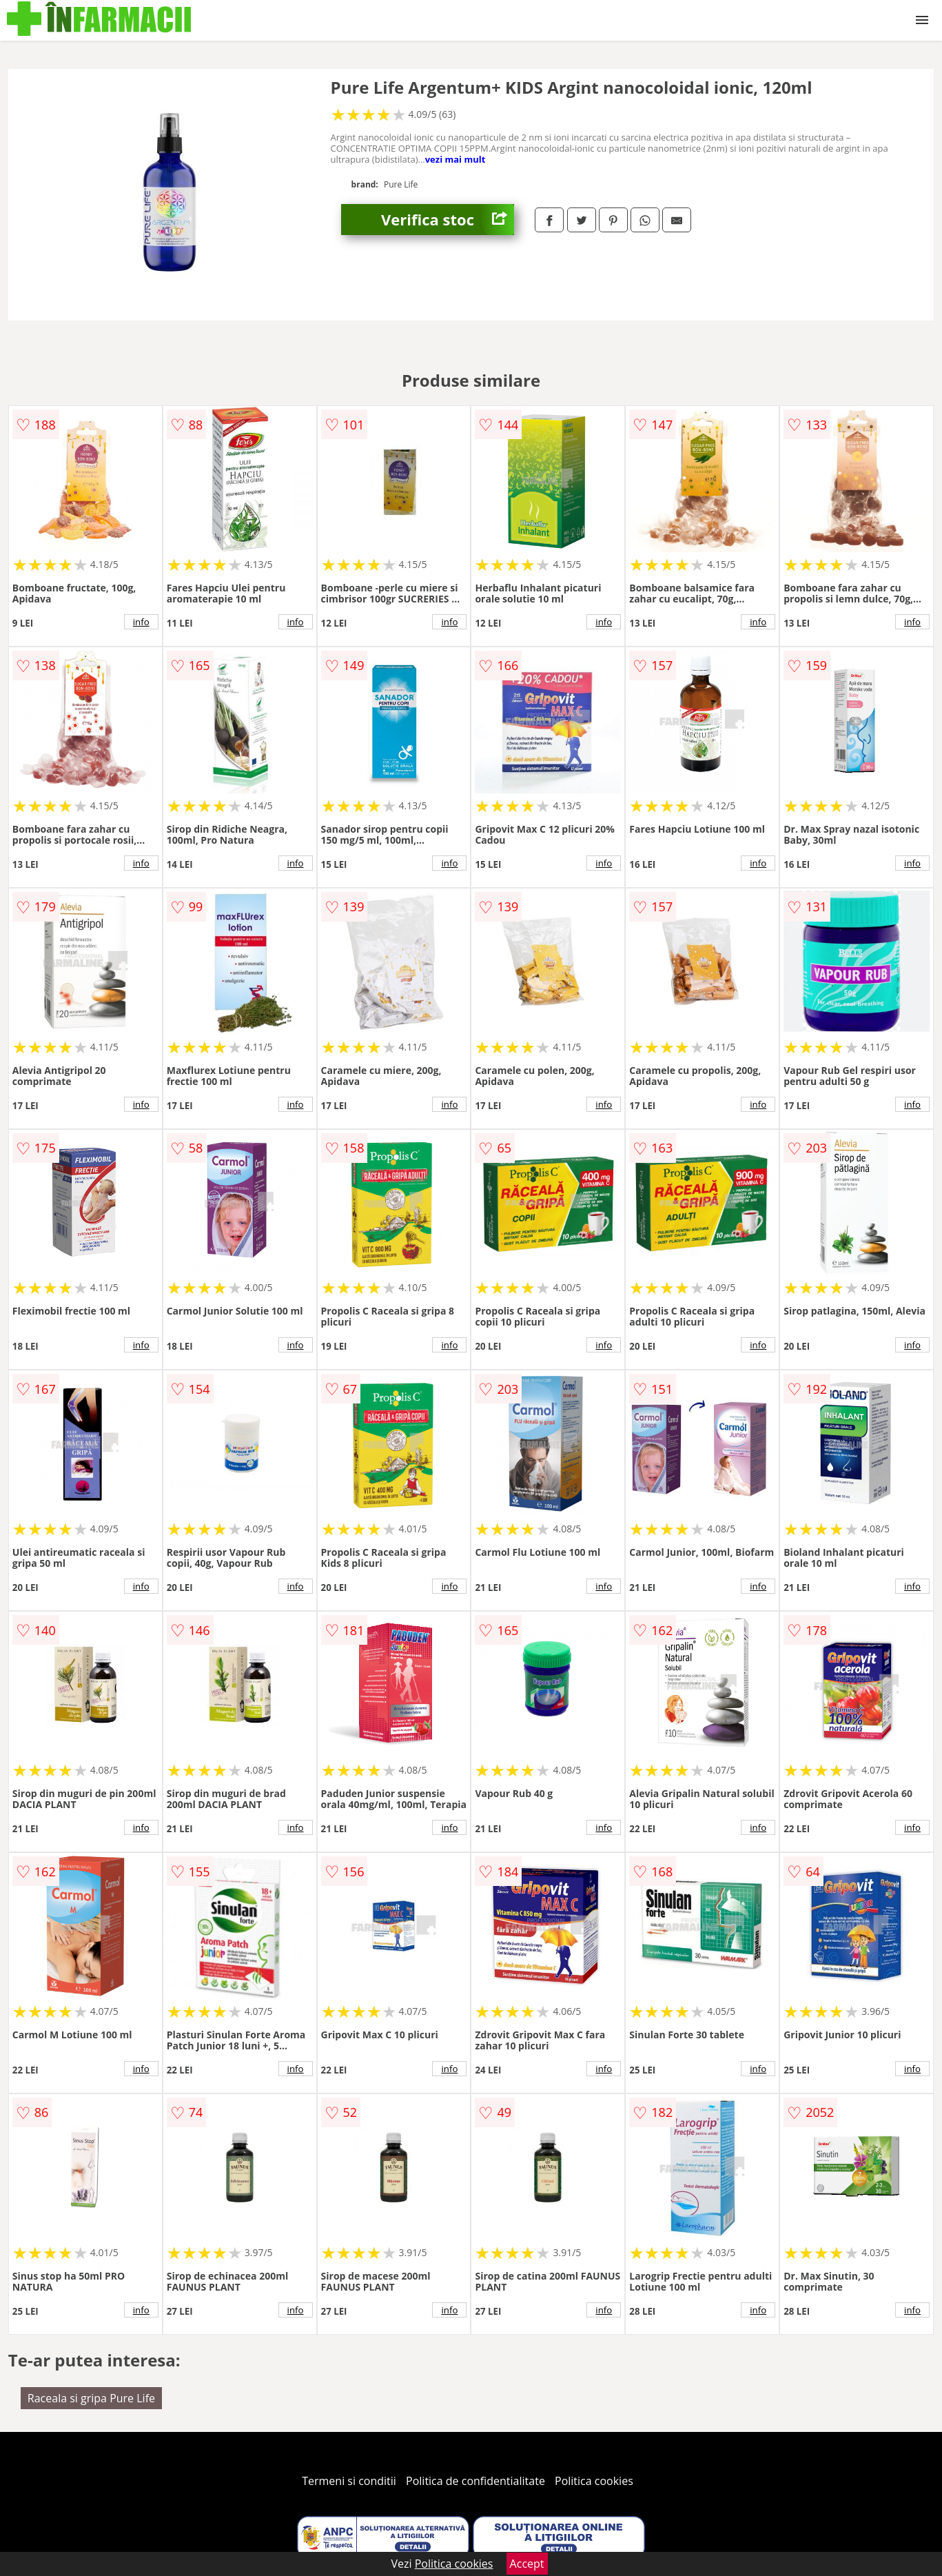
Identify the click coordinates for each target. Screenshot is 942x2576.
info (141, 622)
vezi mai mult (455, 159)
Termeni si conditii (349, 2480)
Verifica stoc (447, 219)
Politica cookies (594, 2480)
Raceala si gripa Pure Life (91, 2398)
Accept (527, 2563)
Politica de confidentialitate (475, 2480)
